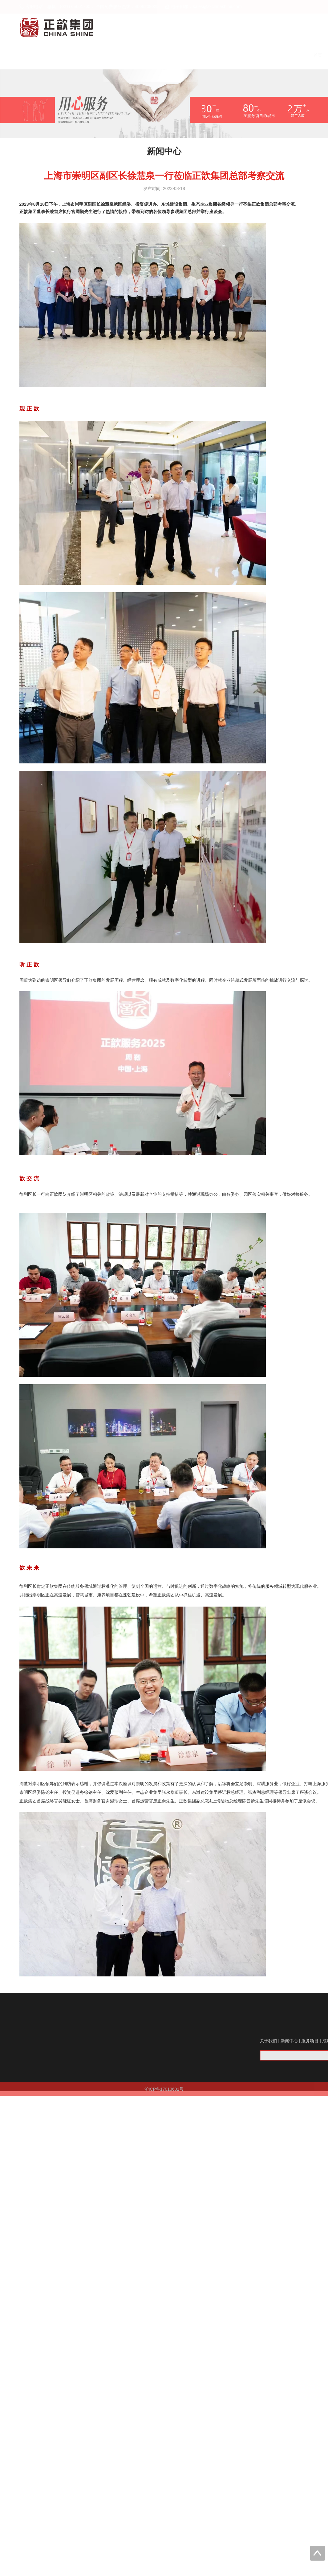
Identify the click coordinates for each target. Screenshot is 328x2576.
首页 (249, 55)
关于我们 (281, 55)
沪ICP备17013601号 (164, 2094)
